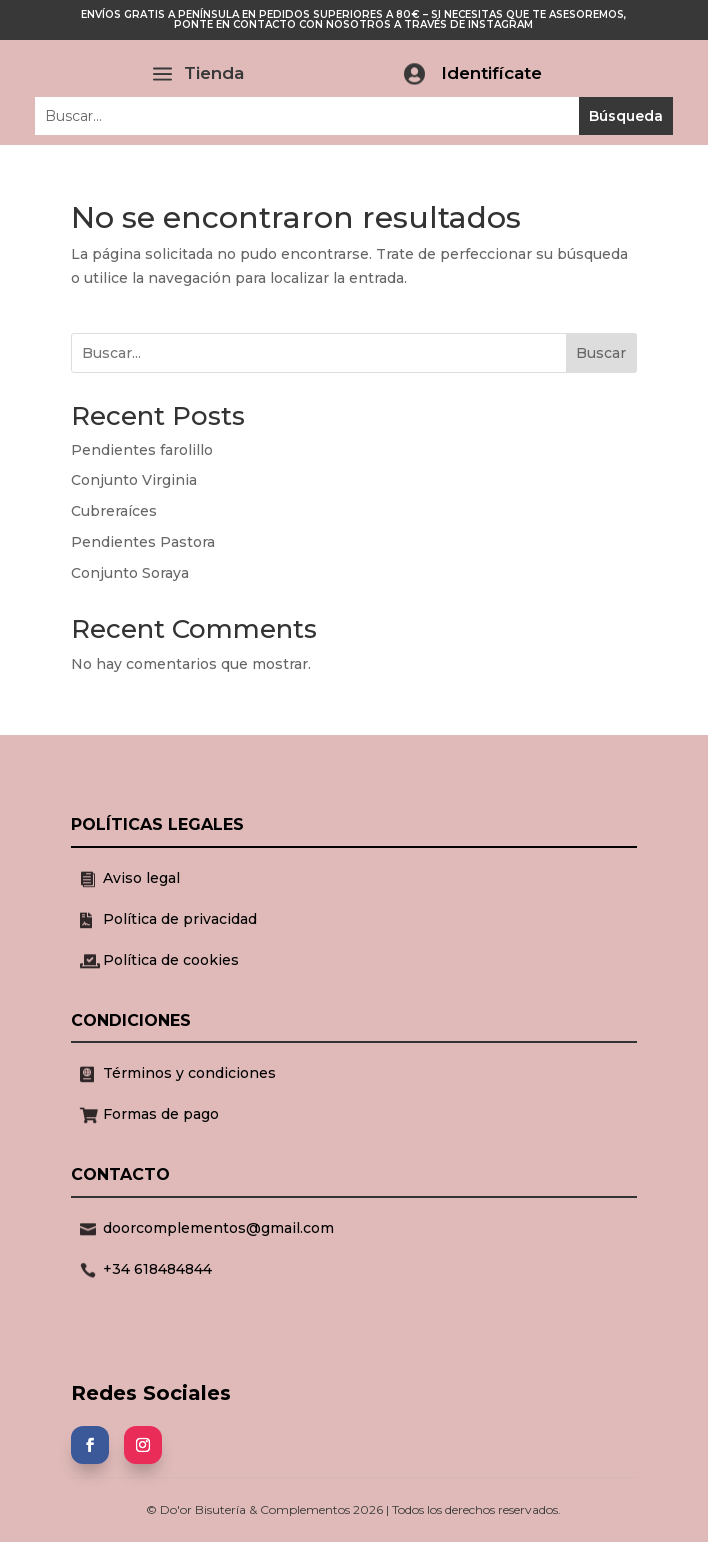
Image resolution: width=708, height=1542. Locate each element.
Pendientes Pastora (143, 542)
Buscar (601, 353)
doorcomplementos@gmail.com (218, 1228)
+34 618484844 (157, 1269)
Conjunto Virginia (134, 480)
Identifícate (491, 73)
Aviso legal (141, 878)
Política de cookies (171, 960)
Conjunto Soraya (130, 573)
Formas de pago (161, 1114)
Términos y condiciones (189, 1073)
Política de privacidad (180, 919)
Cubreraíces (114, 511)
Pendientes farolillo (142, 450)
